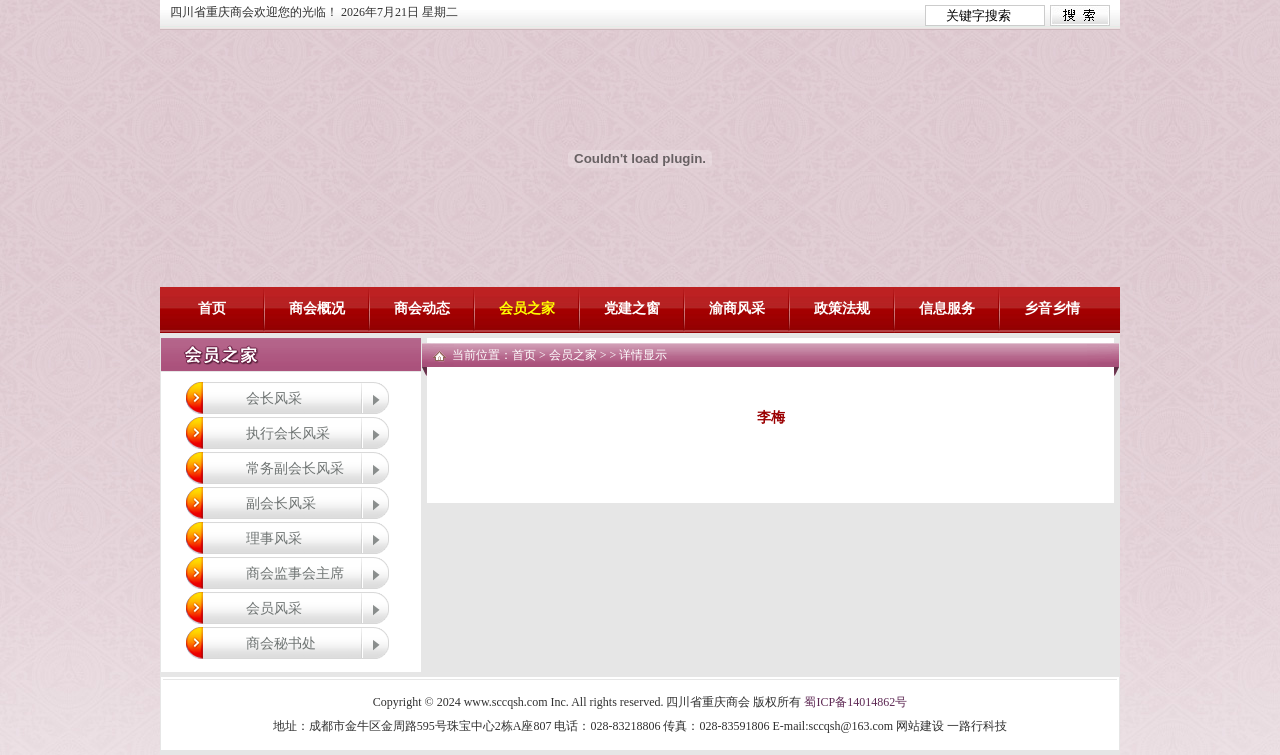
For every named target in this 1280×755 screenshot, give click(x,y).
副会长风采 (281, 503)
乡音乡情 (1052, 308)
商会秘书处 (281, 643)
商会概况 (317, 308)
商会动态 (422, 308)
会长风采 (274, 398)
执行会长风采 (288, 433)
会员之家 (527, 308)
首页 (212, 308)
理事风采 (274, 538)
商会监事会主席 (295, 573)
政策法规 (842, 308)
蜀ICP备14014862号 (855, 702)
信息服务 (947, 308)
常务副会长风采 (295, 468)
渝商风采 (737, 308)
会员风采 (274, 608)
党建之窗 (632, 308)
